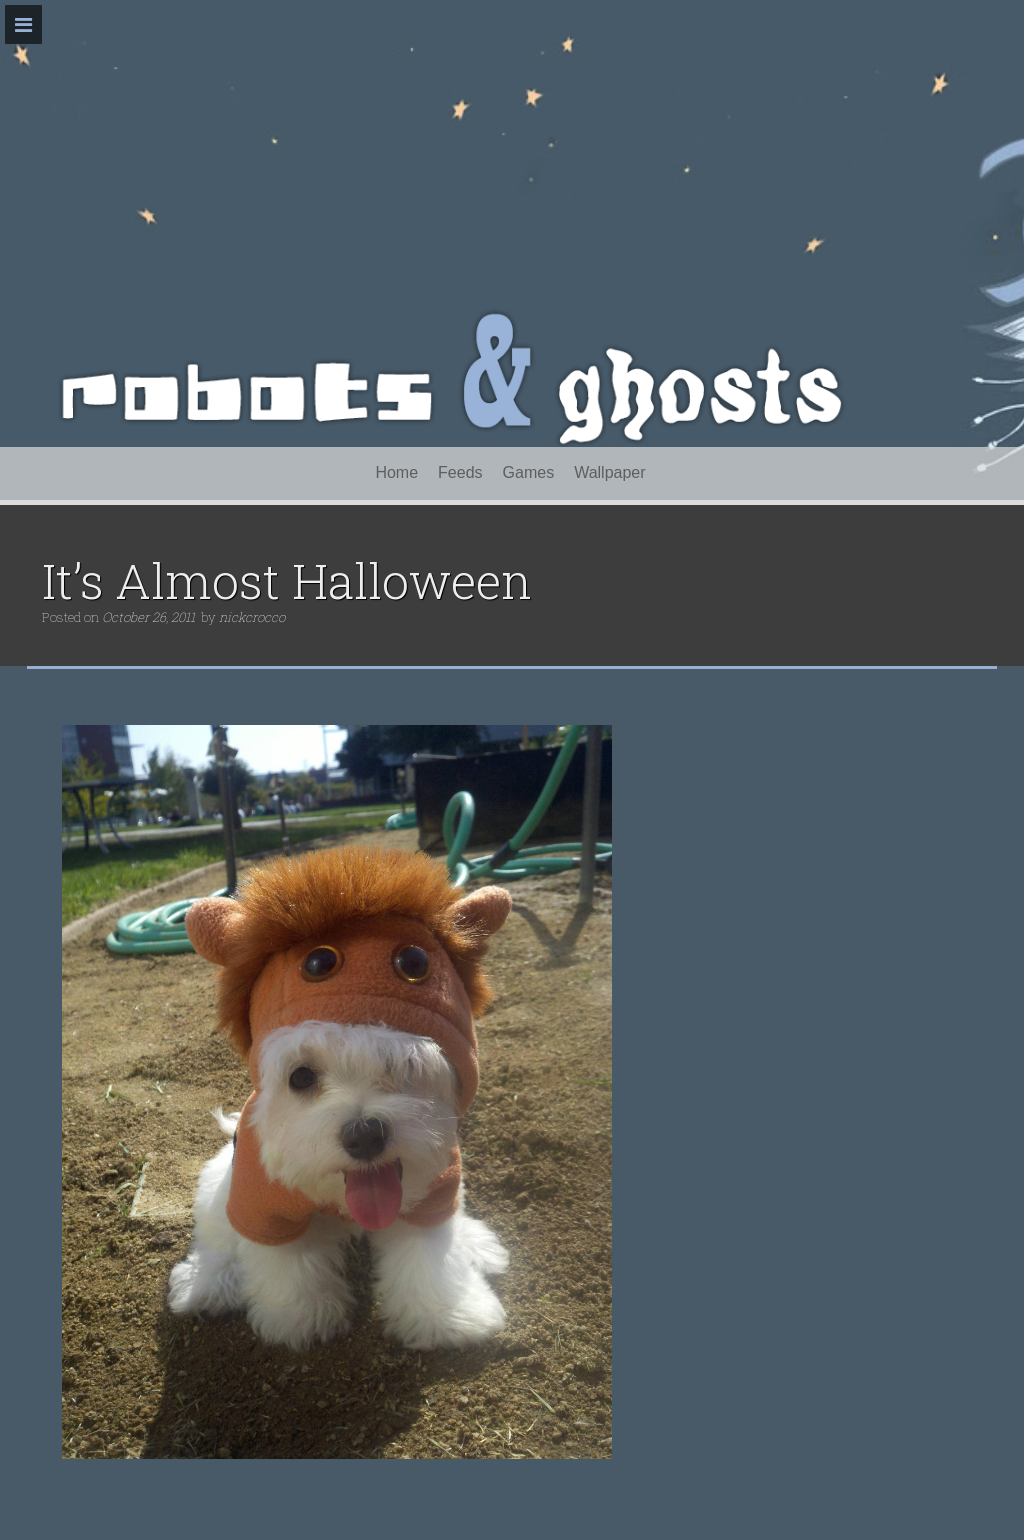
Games (529, 472)
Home (396, 472)
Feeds (460, 472)
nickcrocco (252, 617)
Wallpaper (609, 472)
